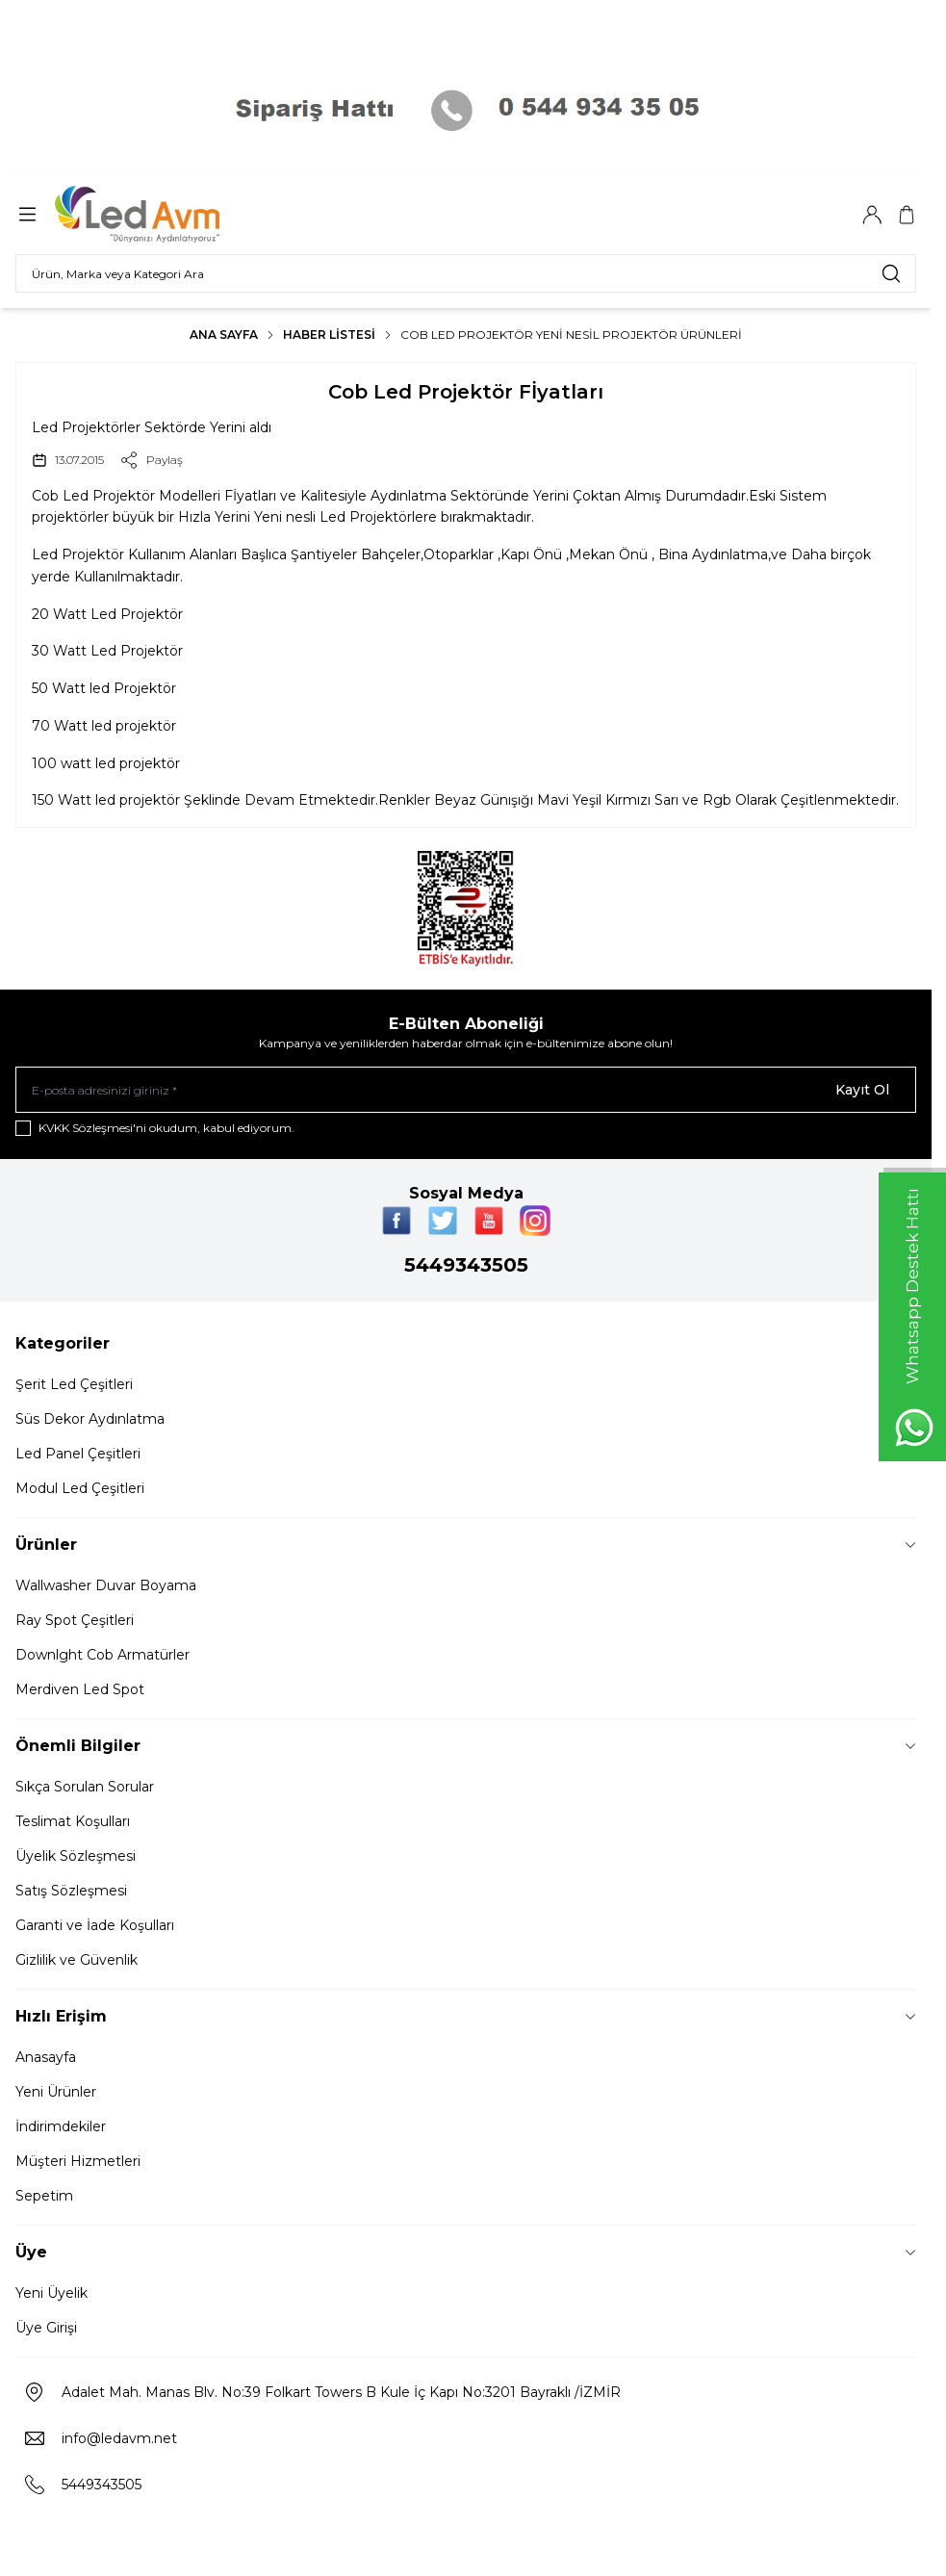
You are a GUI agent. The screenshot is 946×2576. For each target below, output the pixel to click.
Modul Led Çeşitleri (79, 1488)
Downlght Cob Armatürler (102, 1654)
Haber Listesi (329, 334)
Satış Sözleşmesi (71, 1890)
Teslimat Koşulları (72, 1821)
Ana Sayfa (224, 334)
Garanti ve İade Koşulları (94, 1925)
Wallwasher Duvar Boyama (105, 1585)
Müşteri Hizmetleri (78, 2161)
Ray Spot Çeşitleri (74, 1620)
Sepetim (44, 2195)
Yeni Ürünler (55, 2091)
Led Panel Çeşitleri (78, 1453)
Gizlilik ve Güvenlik (76, 1960)
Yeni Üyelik (51, 2293)
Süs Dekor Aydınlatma (90, 1419)
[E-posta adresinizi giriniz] (465, 1090)
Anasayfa (45, 2057)
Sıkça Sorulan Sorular (84, 1786)
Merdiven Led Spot (79, 1689)
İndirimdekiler (60, 2126)
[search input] (465, 273)
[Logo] (149, 214)
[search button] (891, 273)
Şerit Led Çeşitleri (74, 1384)
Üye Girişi (46, 2327)
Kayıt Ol (862, 1089)
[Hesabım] (872, 214)
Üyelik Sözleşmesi (75, 1856)
